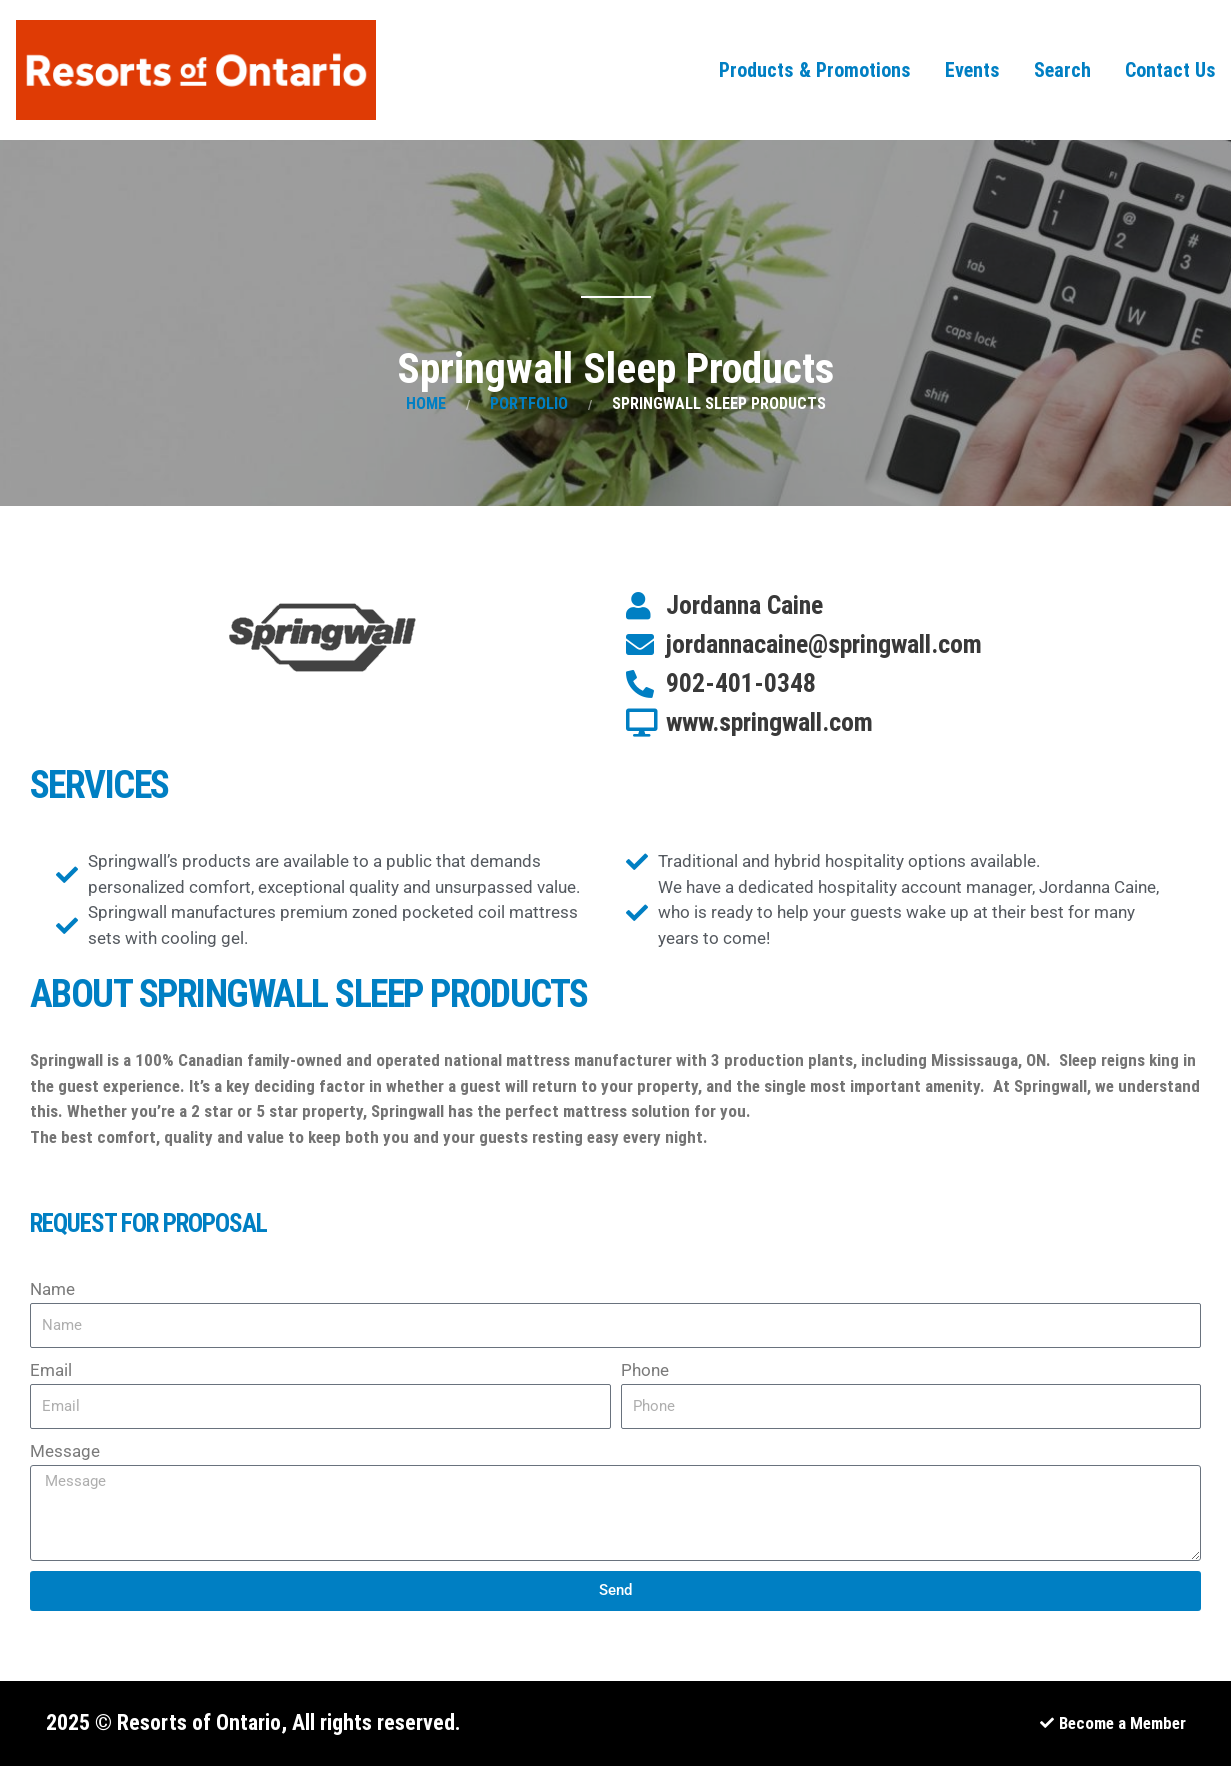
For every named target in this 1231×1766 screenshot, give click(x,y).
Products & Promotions (815, 70)
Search (1062, 70)
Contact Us (1170, 70)
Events (972, 70)
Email (51, 1370)
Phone (645, 1370)
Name (52, 1289)
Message (65, 1451)
